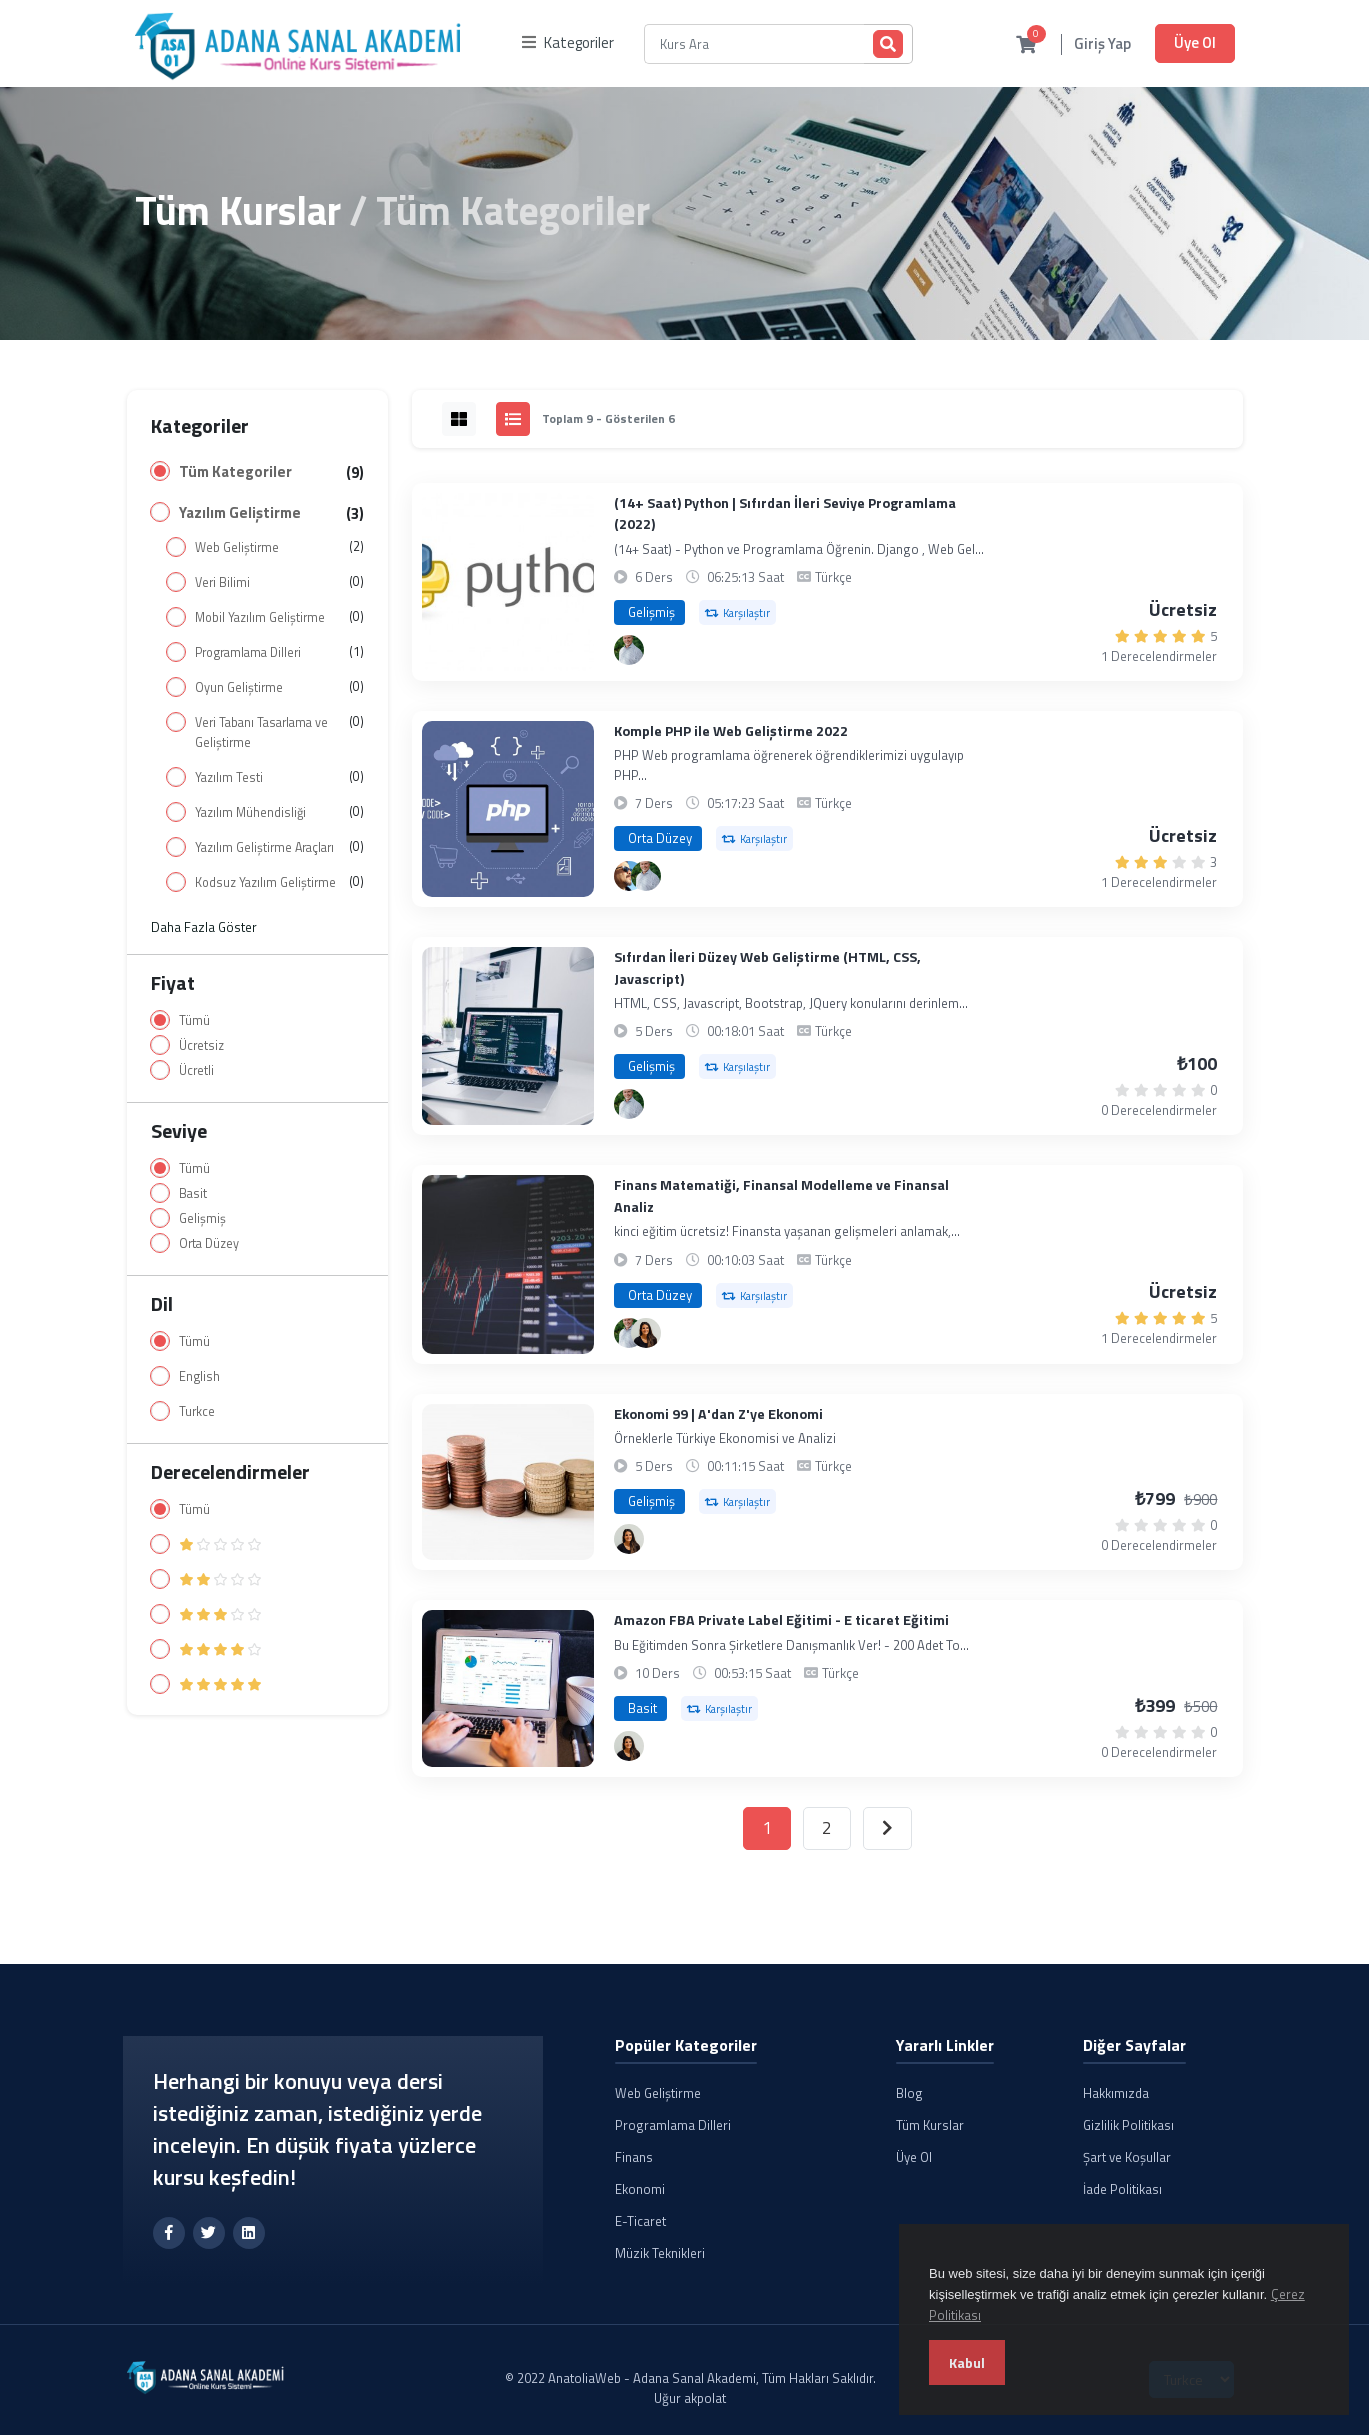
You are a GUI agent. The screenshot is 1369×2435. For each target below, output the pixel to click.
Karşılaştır (737, 613)
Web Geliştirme (237, 547)
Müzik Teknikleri (660, 2253)
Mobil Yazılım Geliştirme (260, 617)
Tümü (194, 1020)
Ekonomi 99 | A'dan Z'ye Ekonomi (718, 1414)
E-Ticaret (640, 2221)
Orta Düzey (209, 1243)
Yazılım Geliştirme (240, 513)
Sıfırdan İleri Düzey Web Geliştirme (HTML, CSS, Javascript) (767, 968)
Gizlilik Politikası (1128, 2125)
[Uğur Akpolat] (629, 876)
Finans (634, 2157)
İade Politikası (1122, 2189)
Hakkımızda (1116, 2093)
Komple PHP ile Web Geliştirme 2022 (731, 731)
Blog (909, 2093)
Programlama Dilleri (248, 652)
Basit (193, 1193)
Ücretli (196, 1070)
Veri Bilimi (222, 582)
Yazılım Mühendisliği (250, 812)
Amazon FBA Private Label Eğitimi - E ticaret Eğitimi (781, 1620)
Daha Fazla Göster (204, 927)
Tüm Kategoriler (235, 472)
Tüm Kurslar (238, 210)
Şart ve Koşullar (1127, 2157)
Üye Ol (1195, 42)
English (199, 1376)
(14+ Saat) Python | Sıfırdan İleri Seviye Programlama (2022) (785, 514)
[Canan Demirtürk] (646, 1333)
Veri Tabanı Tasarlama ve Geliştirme (261, 732)
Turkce (197, 1411)
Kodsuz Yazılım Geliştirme (265, 882)
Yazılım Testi (229, 777)
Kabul (967, 2362)
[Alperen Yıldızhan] (629, 650)
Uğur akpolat (690, 2398)
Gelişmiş (202, 1218)
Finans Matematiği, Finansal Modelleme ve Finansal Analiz (781, 1196)
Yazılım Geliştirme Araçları (264, 847)
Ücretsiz (201, 1045)
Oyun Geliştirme (239, 687)
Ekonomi (640, 2189)
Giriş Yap (1102, 44)
